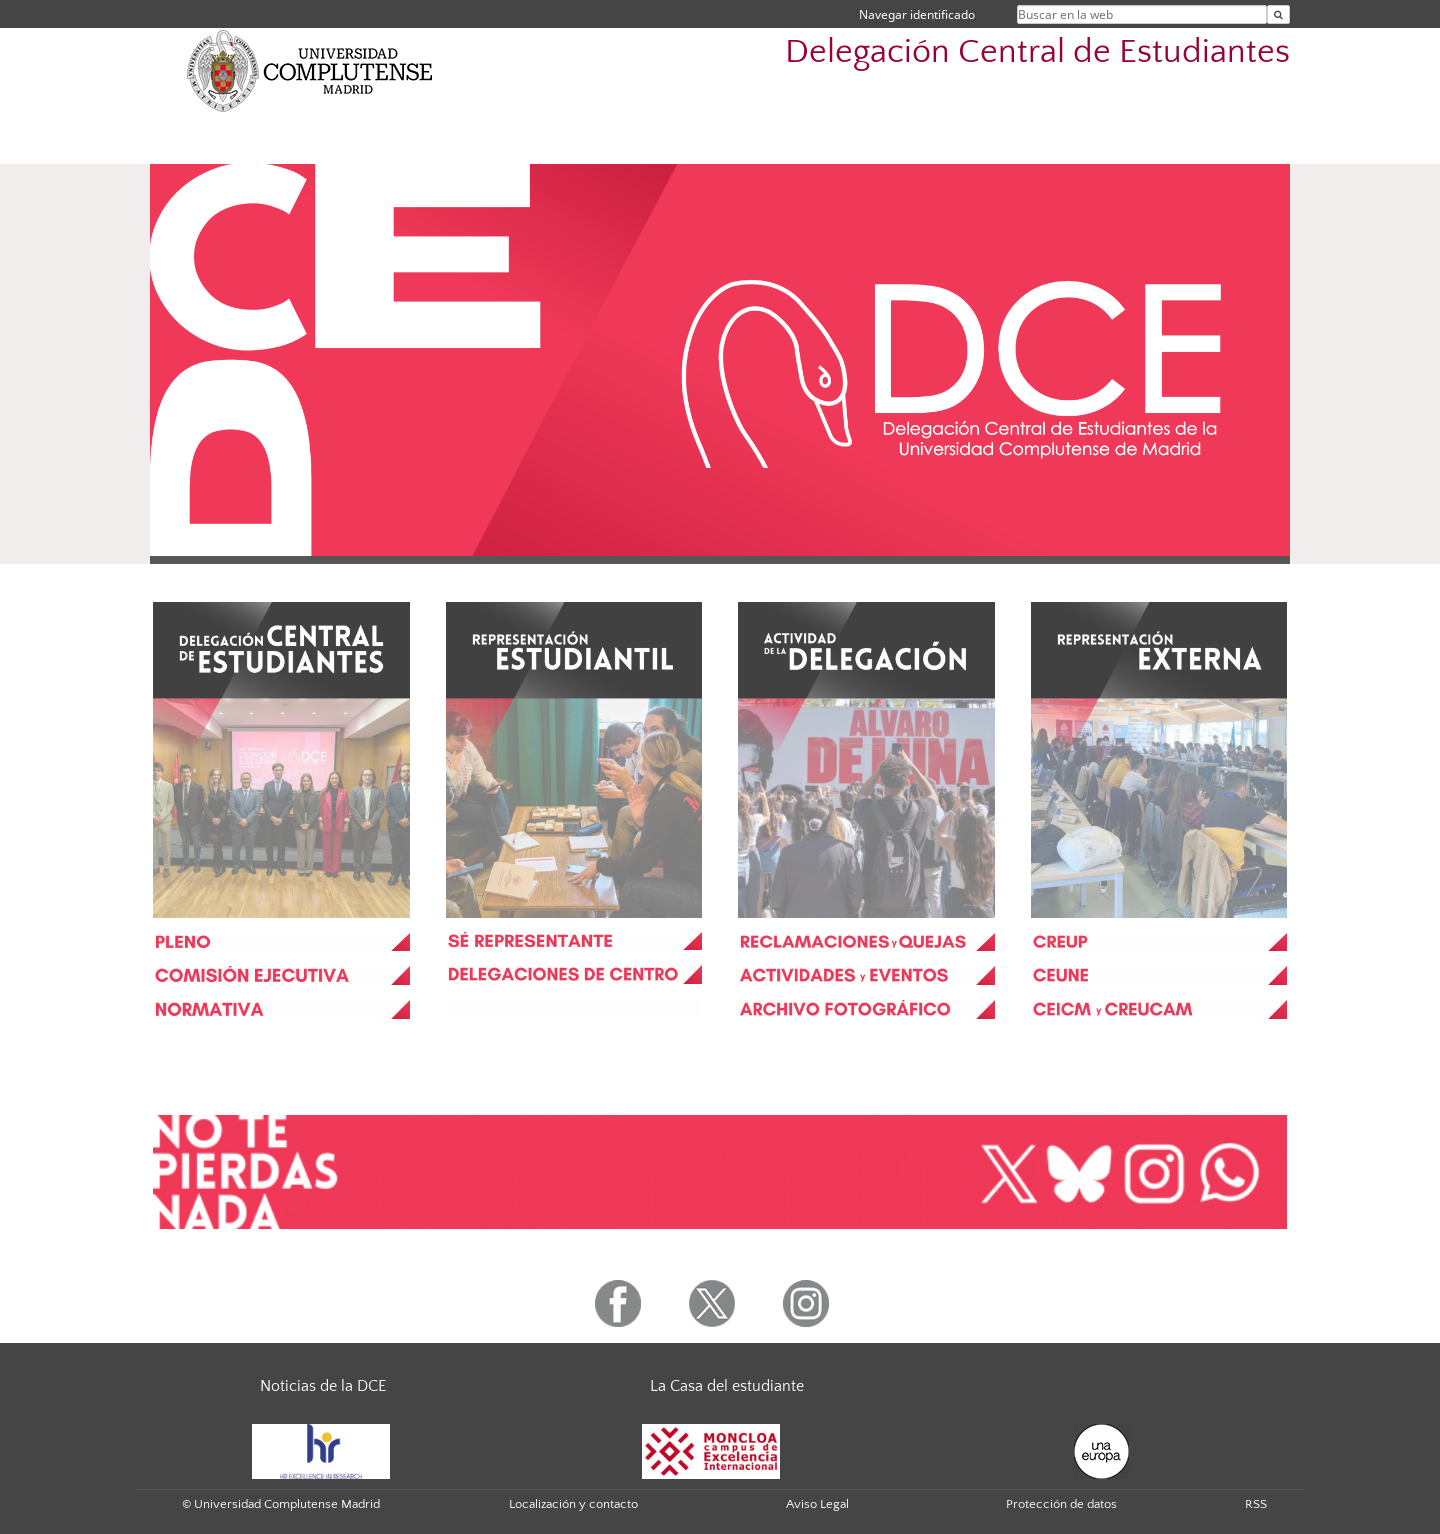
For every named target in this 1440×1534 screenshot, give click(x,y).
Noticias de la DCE (323, 1386)
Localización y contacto (573, 1504)
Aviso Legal (817, 1504)
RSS (1256, 1504)
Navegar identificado (917, 14)
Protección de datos (1061, 1504)
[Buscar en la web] (1278, 14)
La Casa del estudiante (727, 1386)
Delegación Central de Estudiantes (1037, 52)
